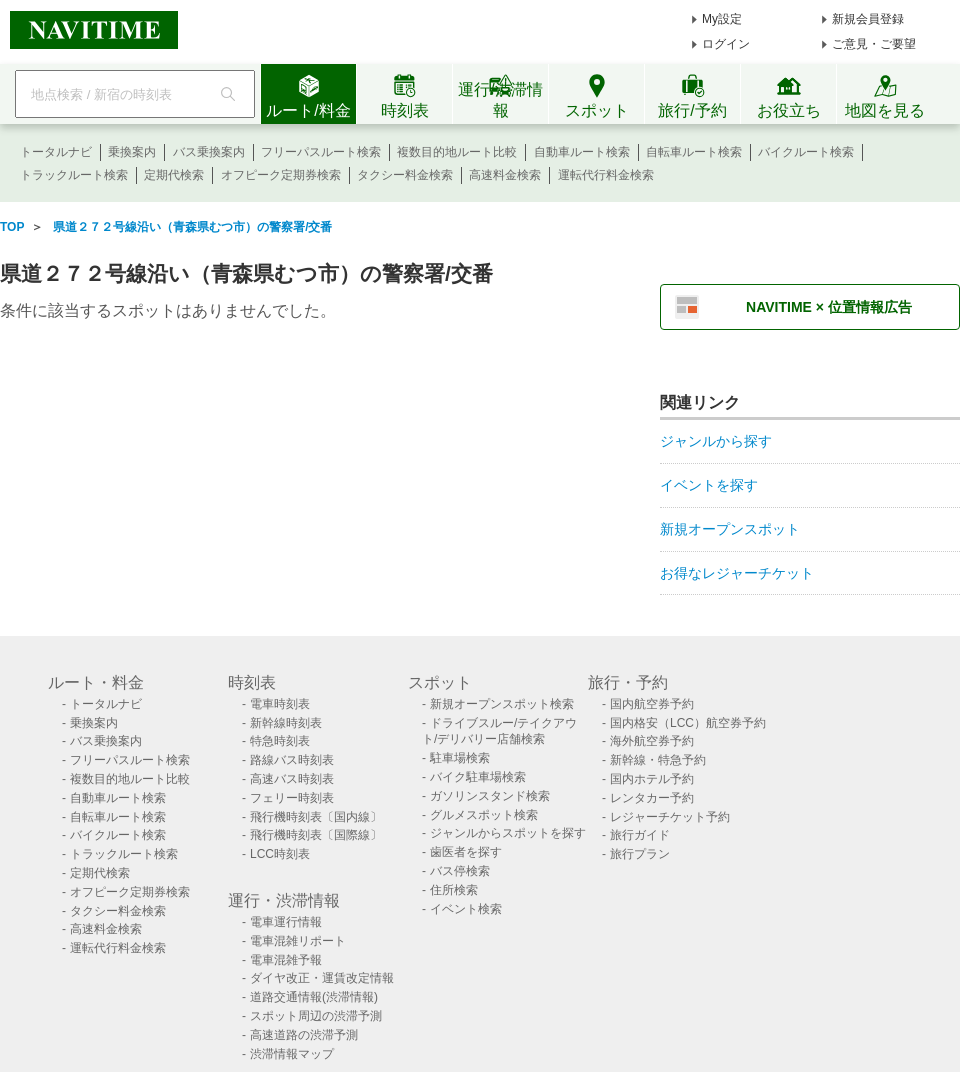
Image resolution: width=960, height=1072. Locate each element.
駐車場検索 (460, 758)
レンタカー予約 (652, 798)
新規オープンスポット (730, 529)
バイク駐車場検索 (478, 777)
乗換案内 (132, 152)
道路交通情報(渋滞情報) (314, 997)
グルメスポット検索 (484, 815)
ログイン (726, 44)
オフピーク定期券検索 (281, 175)
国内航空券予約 (652, 704)
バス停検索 (460, 871)
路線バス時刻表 (292, 760)
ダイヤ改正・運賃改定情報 (322, 978)
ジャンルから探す (716, 441)
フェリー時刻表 (292, 798)
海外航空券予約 (652, 741)
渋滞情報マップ (292, 1054)
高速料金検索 (505, 175)
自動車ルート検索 (582, 152)
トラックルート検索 (74, 175)
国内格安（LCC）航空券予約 (688, 723)
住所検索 (454, 890)
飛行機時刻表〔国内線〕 (316, 817)
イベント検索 (466, 909)
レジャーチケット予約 (670, 817)
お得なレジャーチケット (737, 573)
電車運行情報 (286, 922)
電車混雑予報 (286, 960)
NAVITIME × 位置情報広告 (829, 307)
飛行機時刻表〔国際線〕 (316, 835)
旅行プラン (640, 854)
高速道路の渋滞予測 (304, 1035)
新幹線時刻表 (286, 723)
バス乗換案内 (209, 152)
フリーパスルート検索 (321, 152)
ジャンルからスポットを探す (508, 833)
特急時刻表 (280, 741)
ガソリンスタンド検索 (490, 796)
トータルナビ (56, 152)
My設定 (722, 19)
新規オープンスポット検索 (502, 704)
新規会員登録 (868, 19)
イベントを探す (709, 485)
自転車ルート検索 (694, 152)
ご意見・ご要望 (874, 44)
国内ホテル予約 (652, 779)
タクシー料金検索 (405, 175)
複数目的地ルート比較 (457, 152)
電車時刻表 (280, 704)
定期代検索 (174, 175)
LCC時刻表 (280, 854)
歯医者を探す (466, 852)
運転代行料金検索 (606, 175)
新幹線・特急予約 (658, 760)
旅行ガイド (640, 835)
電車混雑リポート (298, 941)
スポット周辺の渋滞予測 (316, 1016)
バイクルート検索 (806, 152)
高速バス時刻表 (292, 779)
